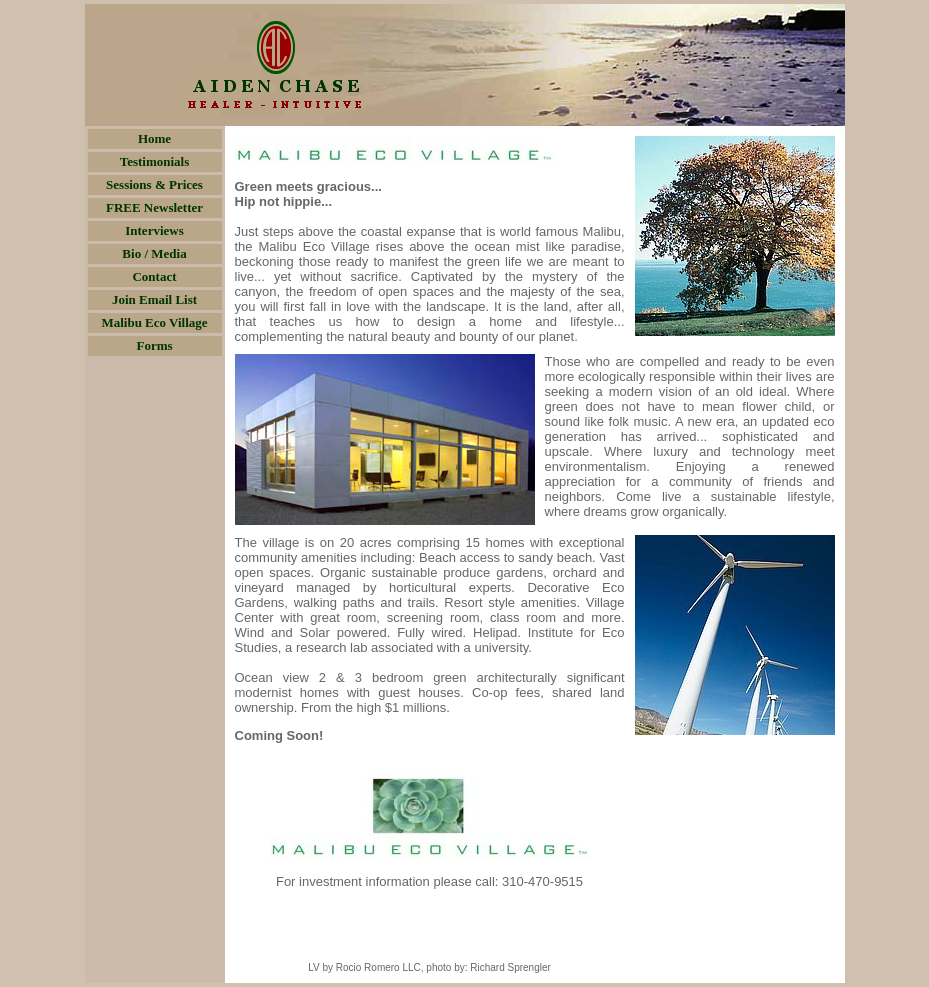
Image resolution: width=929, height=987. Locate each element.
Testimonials (155, 161)
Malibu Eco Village (154, 322)
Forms (154, 345)
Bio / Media (154, 253)
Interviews (154, 230)
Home (154, 138)
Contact (154, 276)
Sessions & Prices (154, 184)
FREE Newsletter (154, 207)
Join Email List (154, 299)
